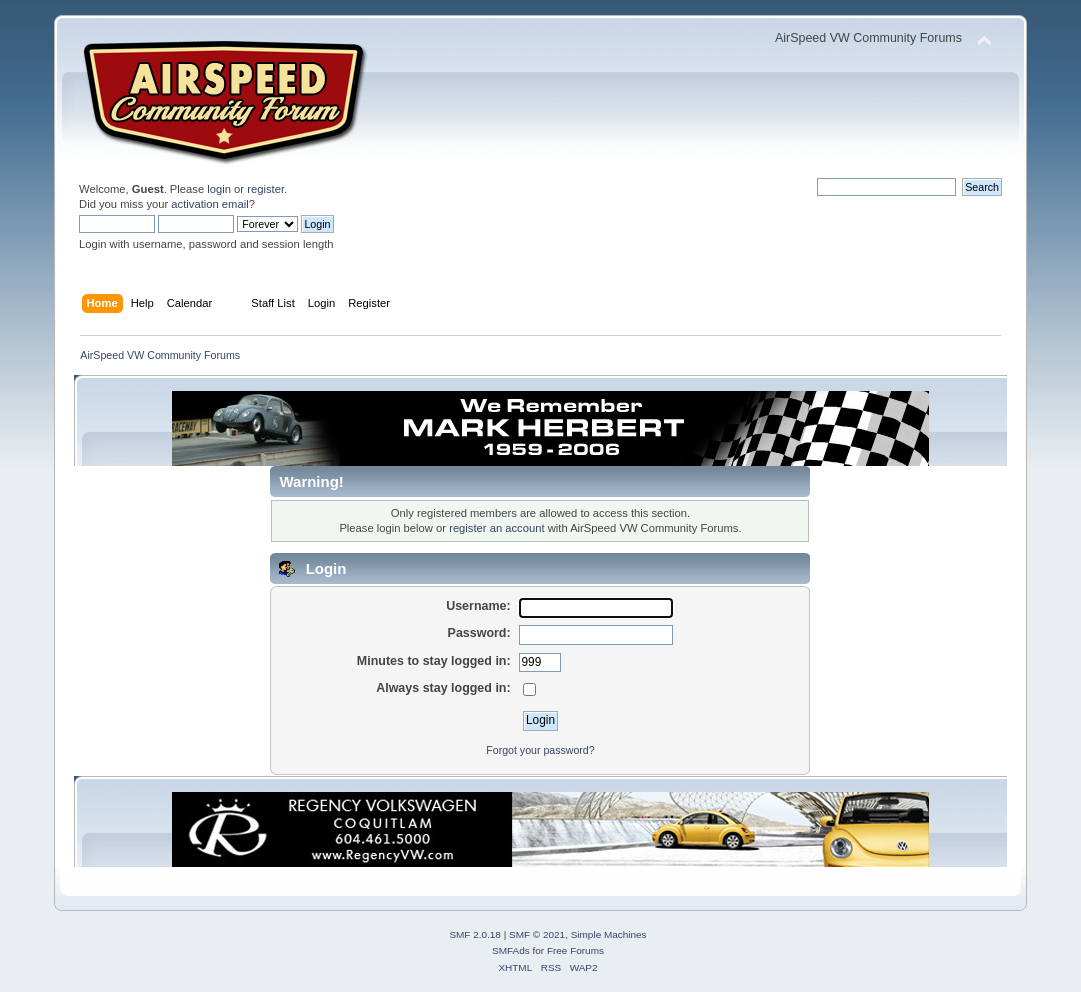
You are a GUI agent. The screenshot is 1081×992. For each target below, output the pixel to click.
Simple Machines (609, 934)
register (265, 189)
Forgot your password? (540, 750)
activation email (209, 204)
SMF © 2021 (537, 934)
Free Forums (575, 950)
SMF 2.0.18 (475, 934)
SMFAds (511, 950)
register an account (496, 528)
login (219, 189)
